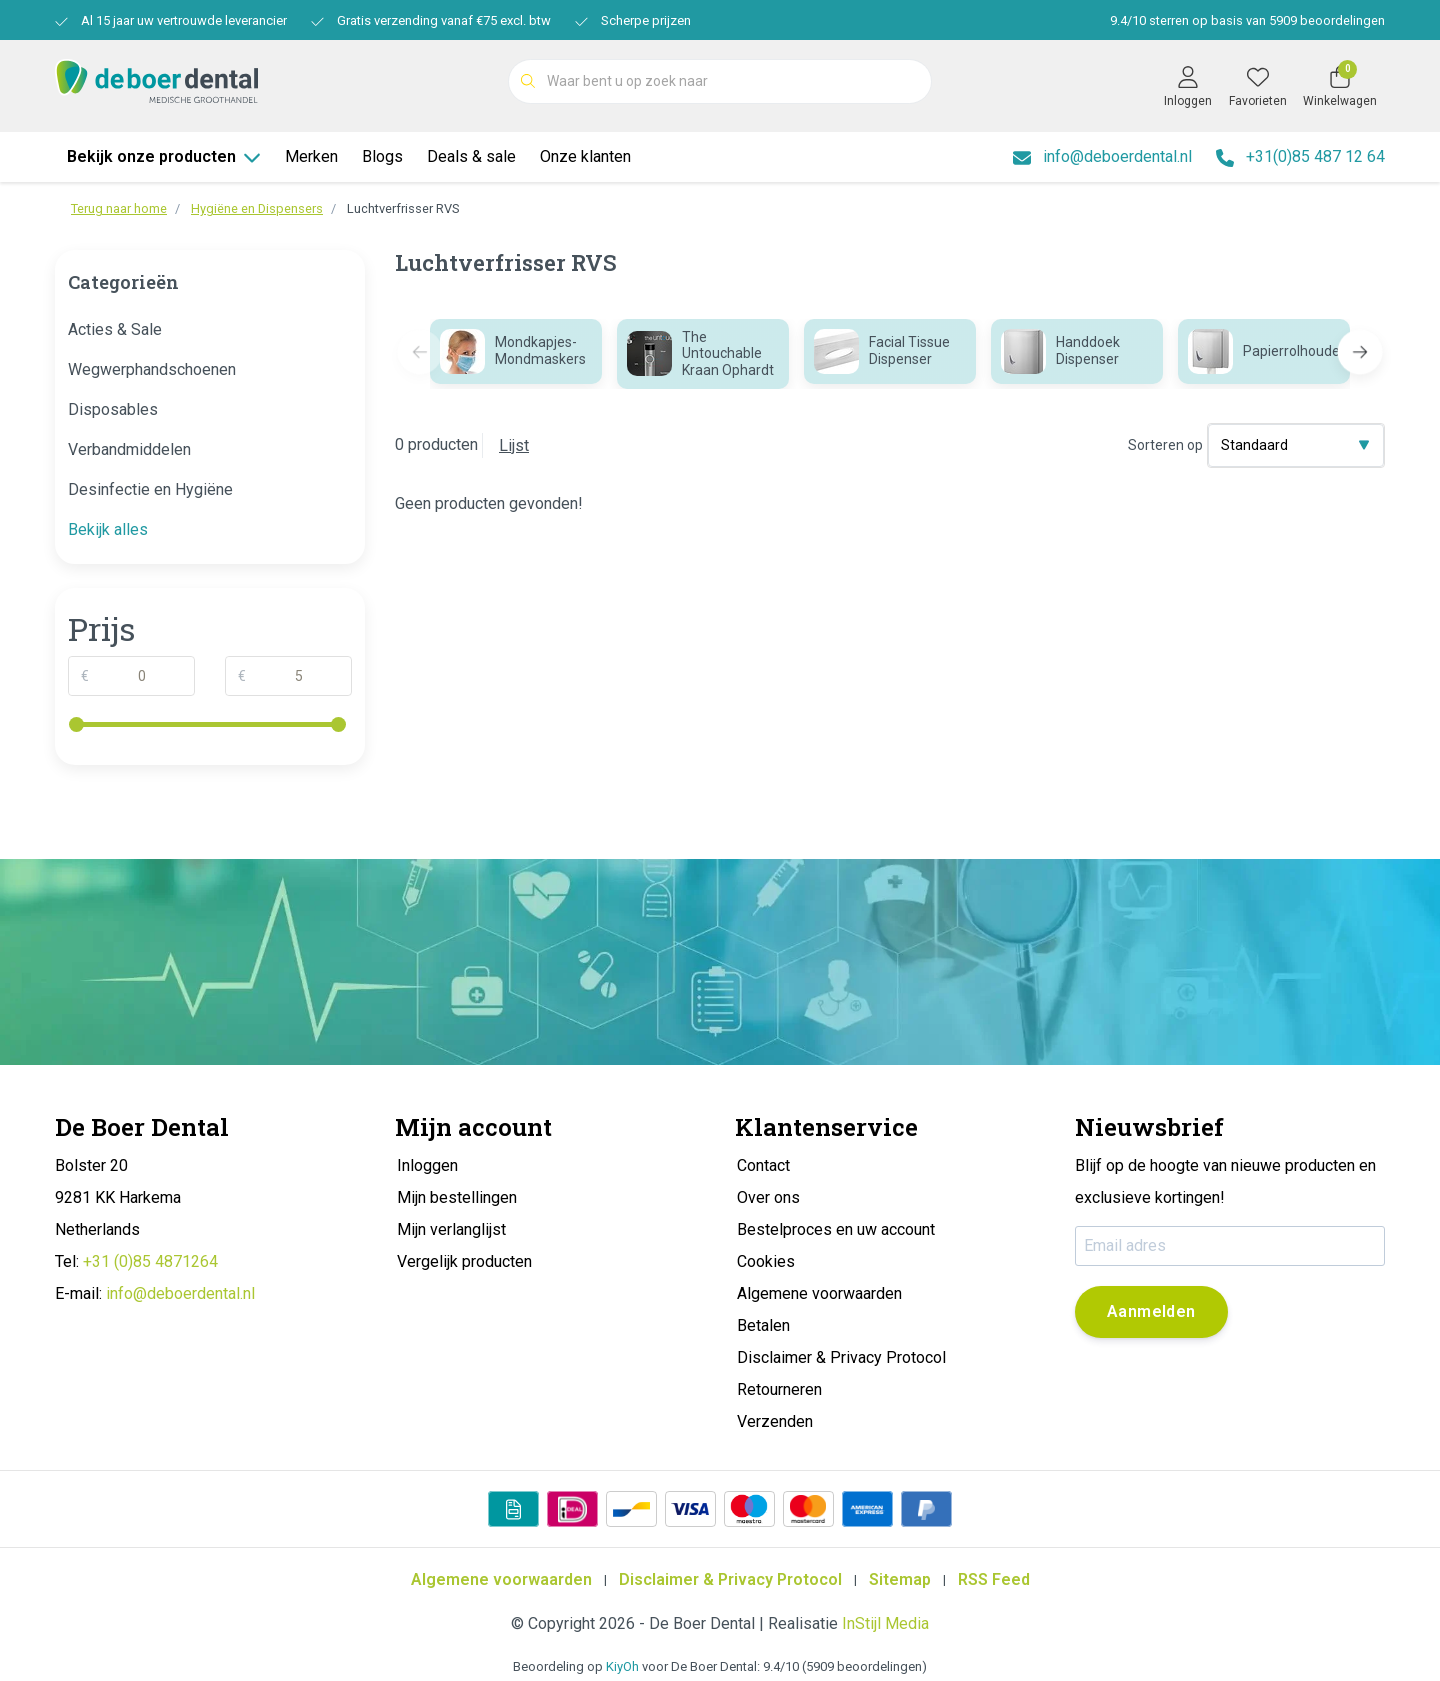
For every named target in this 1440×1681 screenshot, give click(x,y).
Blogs (382, 156)
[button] (1360, 352)
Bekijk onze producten (164, 156)
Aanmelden (1151, 1311)
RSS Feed (994, 1579)
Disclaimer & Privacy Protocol (730, 1579)
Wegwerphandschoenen (152, 369)
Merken (311, 156)
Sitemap (900, 1579)
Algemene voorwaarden (501, 1579)
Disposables (113, 409)
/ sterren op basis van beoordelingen (1246, 20)
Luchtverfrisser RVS (403, 208)
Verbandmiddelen (129, 449)
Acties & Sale (115, 329)
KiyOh (622, 1666)
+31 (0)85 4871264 (150, 1261)
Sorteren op (1165, 445)
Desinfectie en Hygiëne (150, 489)
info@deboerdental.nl (180, 1293)
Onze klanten (585, 156)
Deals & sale (471, 156)
